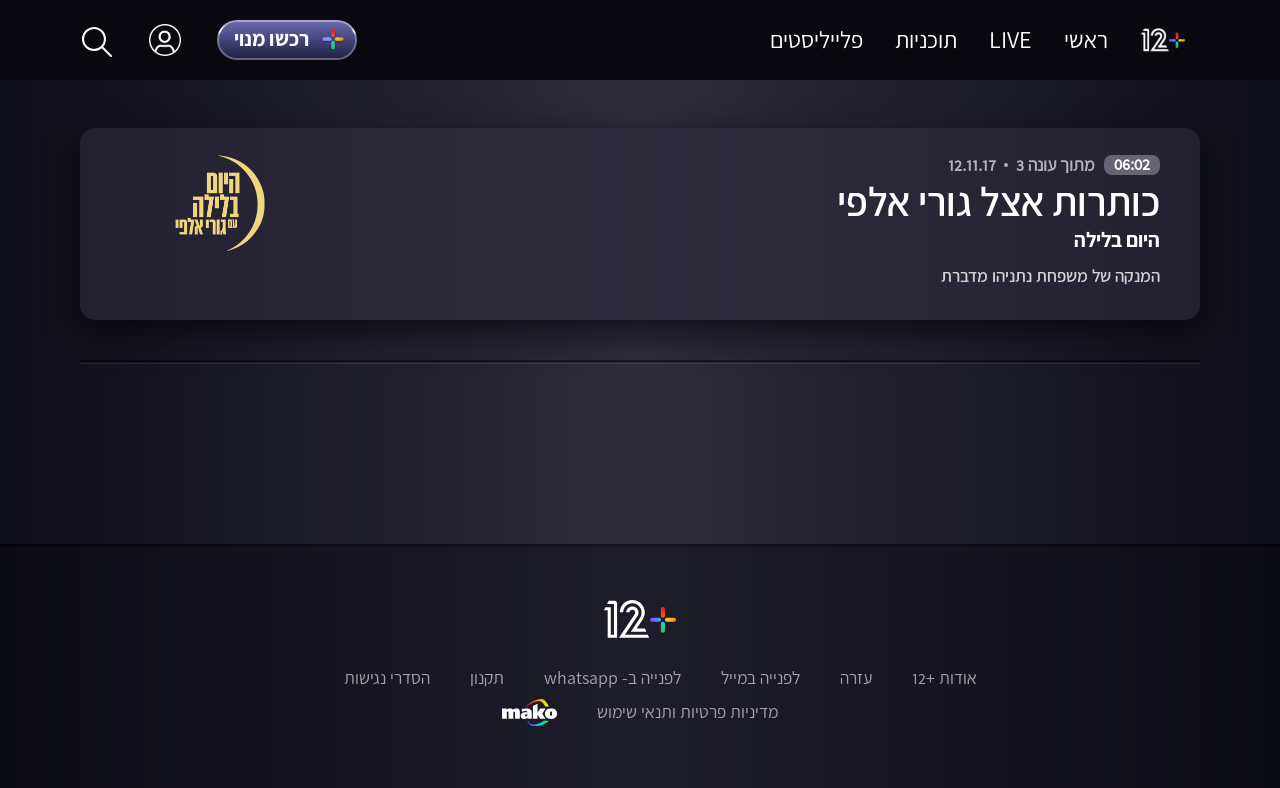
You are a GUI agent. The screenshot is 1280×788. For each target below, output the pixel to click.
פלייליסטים (816, 39)
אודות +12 (944, 678)
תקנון (487, 678)
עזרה (856, 678)
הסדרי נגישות (387, 678)
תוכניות (926, 39)
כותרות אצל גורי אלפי (998, 201)
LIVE (1010, 39)
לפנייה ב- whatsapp (612, 678)
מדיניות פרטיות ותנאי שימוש (687, 712)
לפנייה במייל (760, 678)
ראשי (1086, 39)
